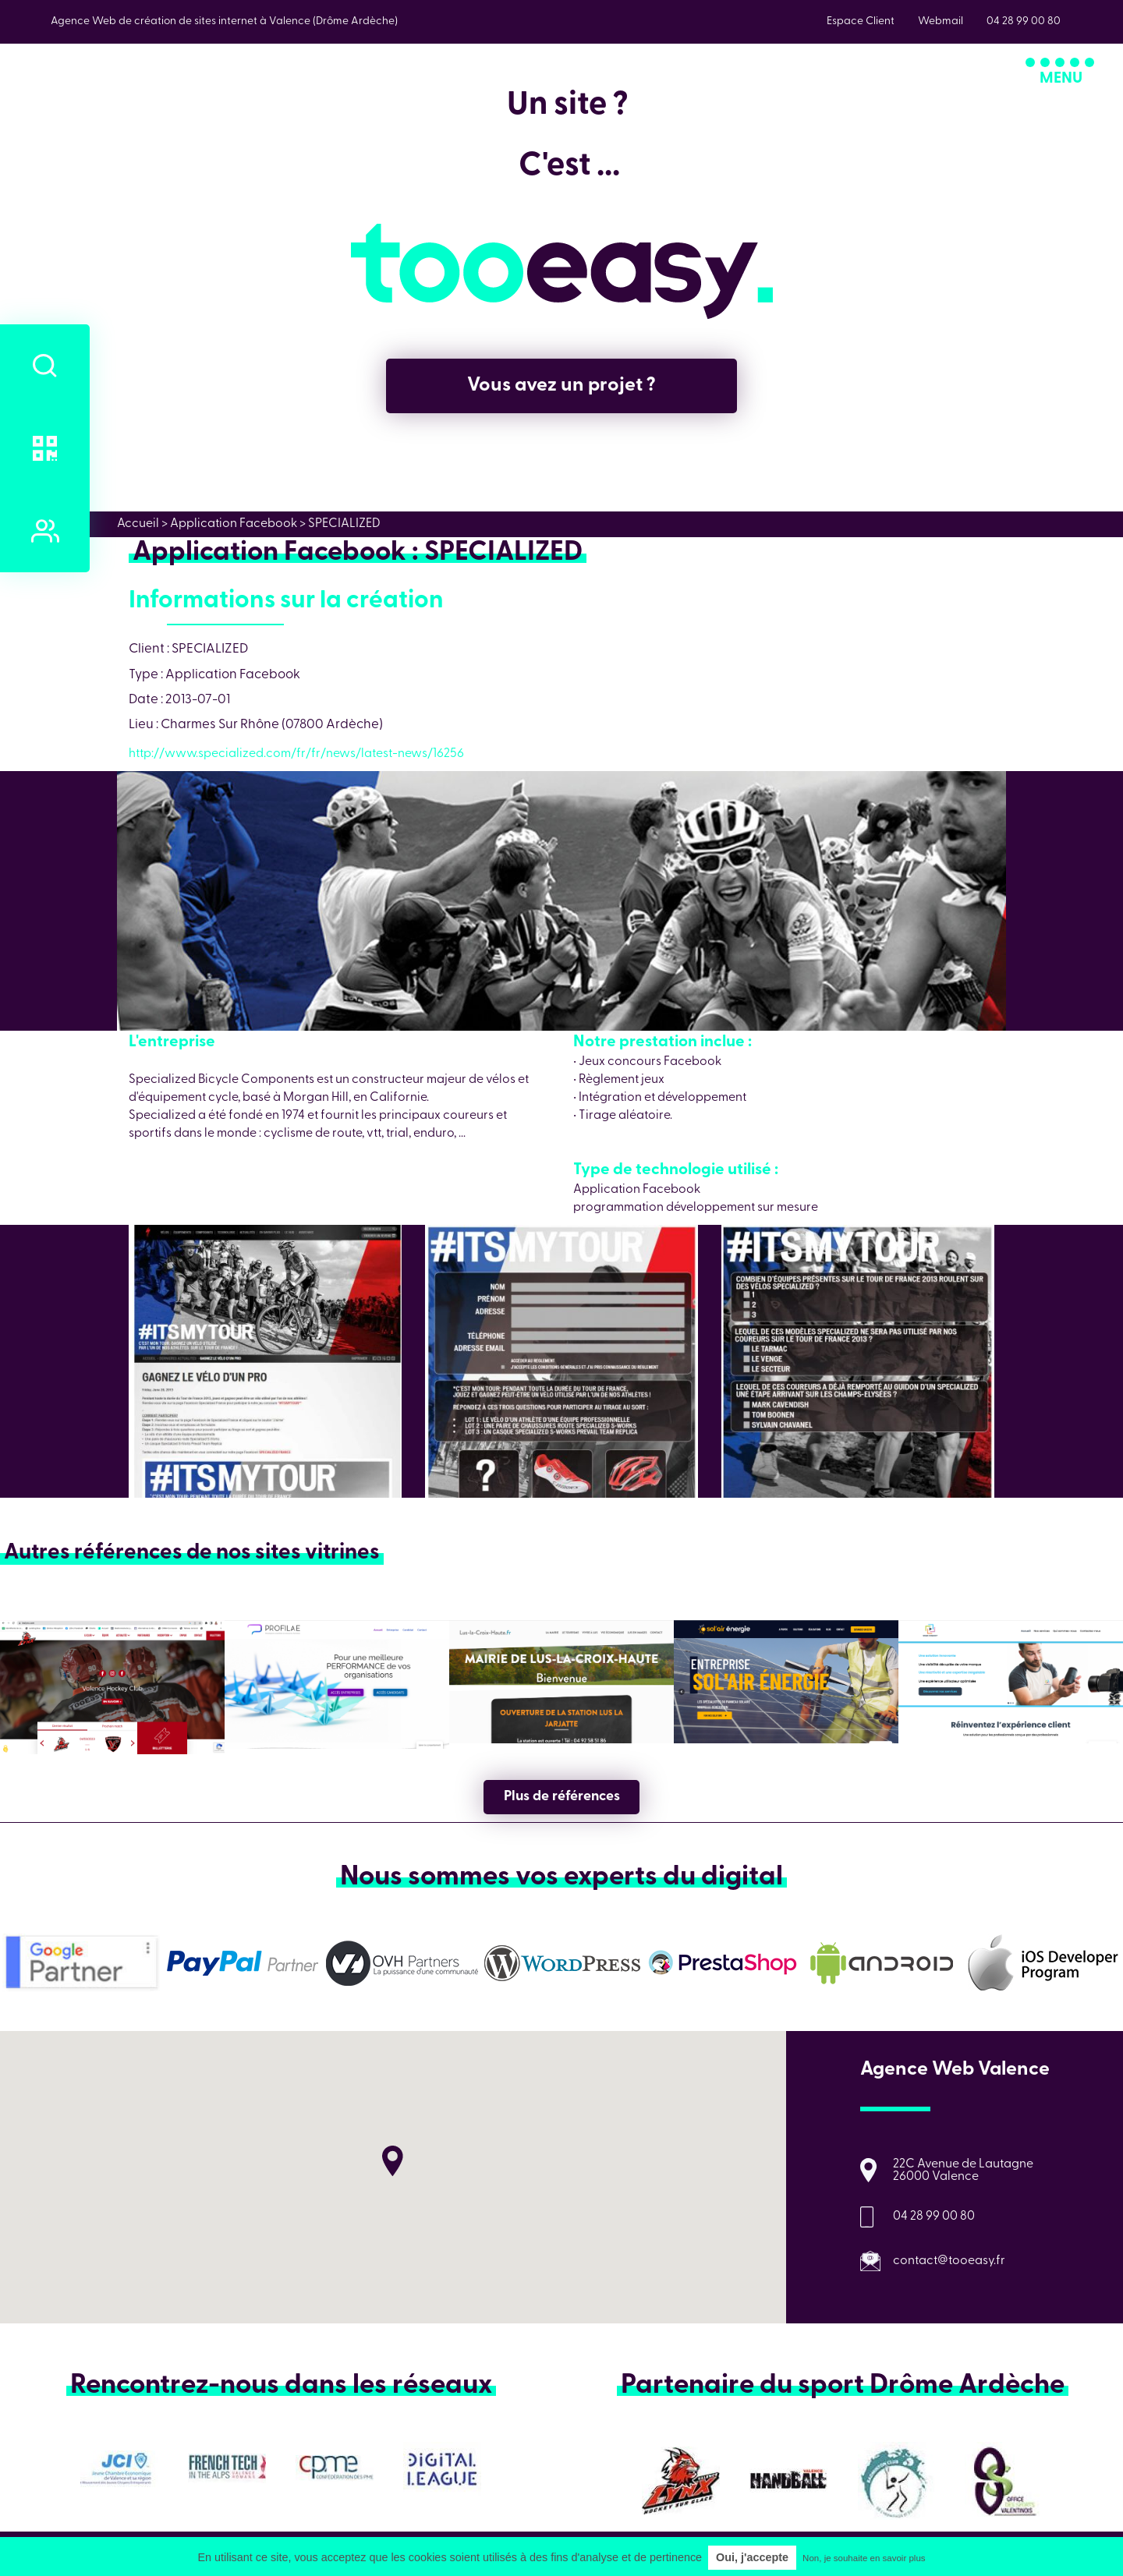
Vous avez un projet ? (561, 385)
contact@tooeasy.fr (949, 2261)
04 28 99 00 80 (934, 2216)
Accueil (138, 524)
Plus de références (562, 1796)
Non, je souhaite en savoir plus (863, 2558)
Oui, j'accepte (752, 2557)
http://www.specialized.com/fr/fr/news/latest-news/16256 (296, 754)
